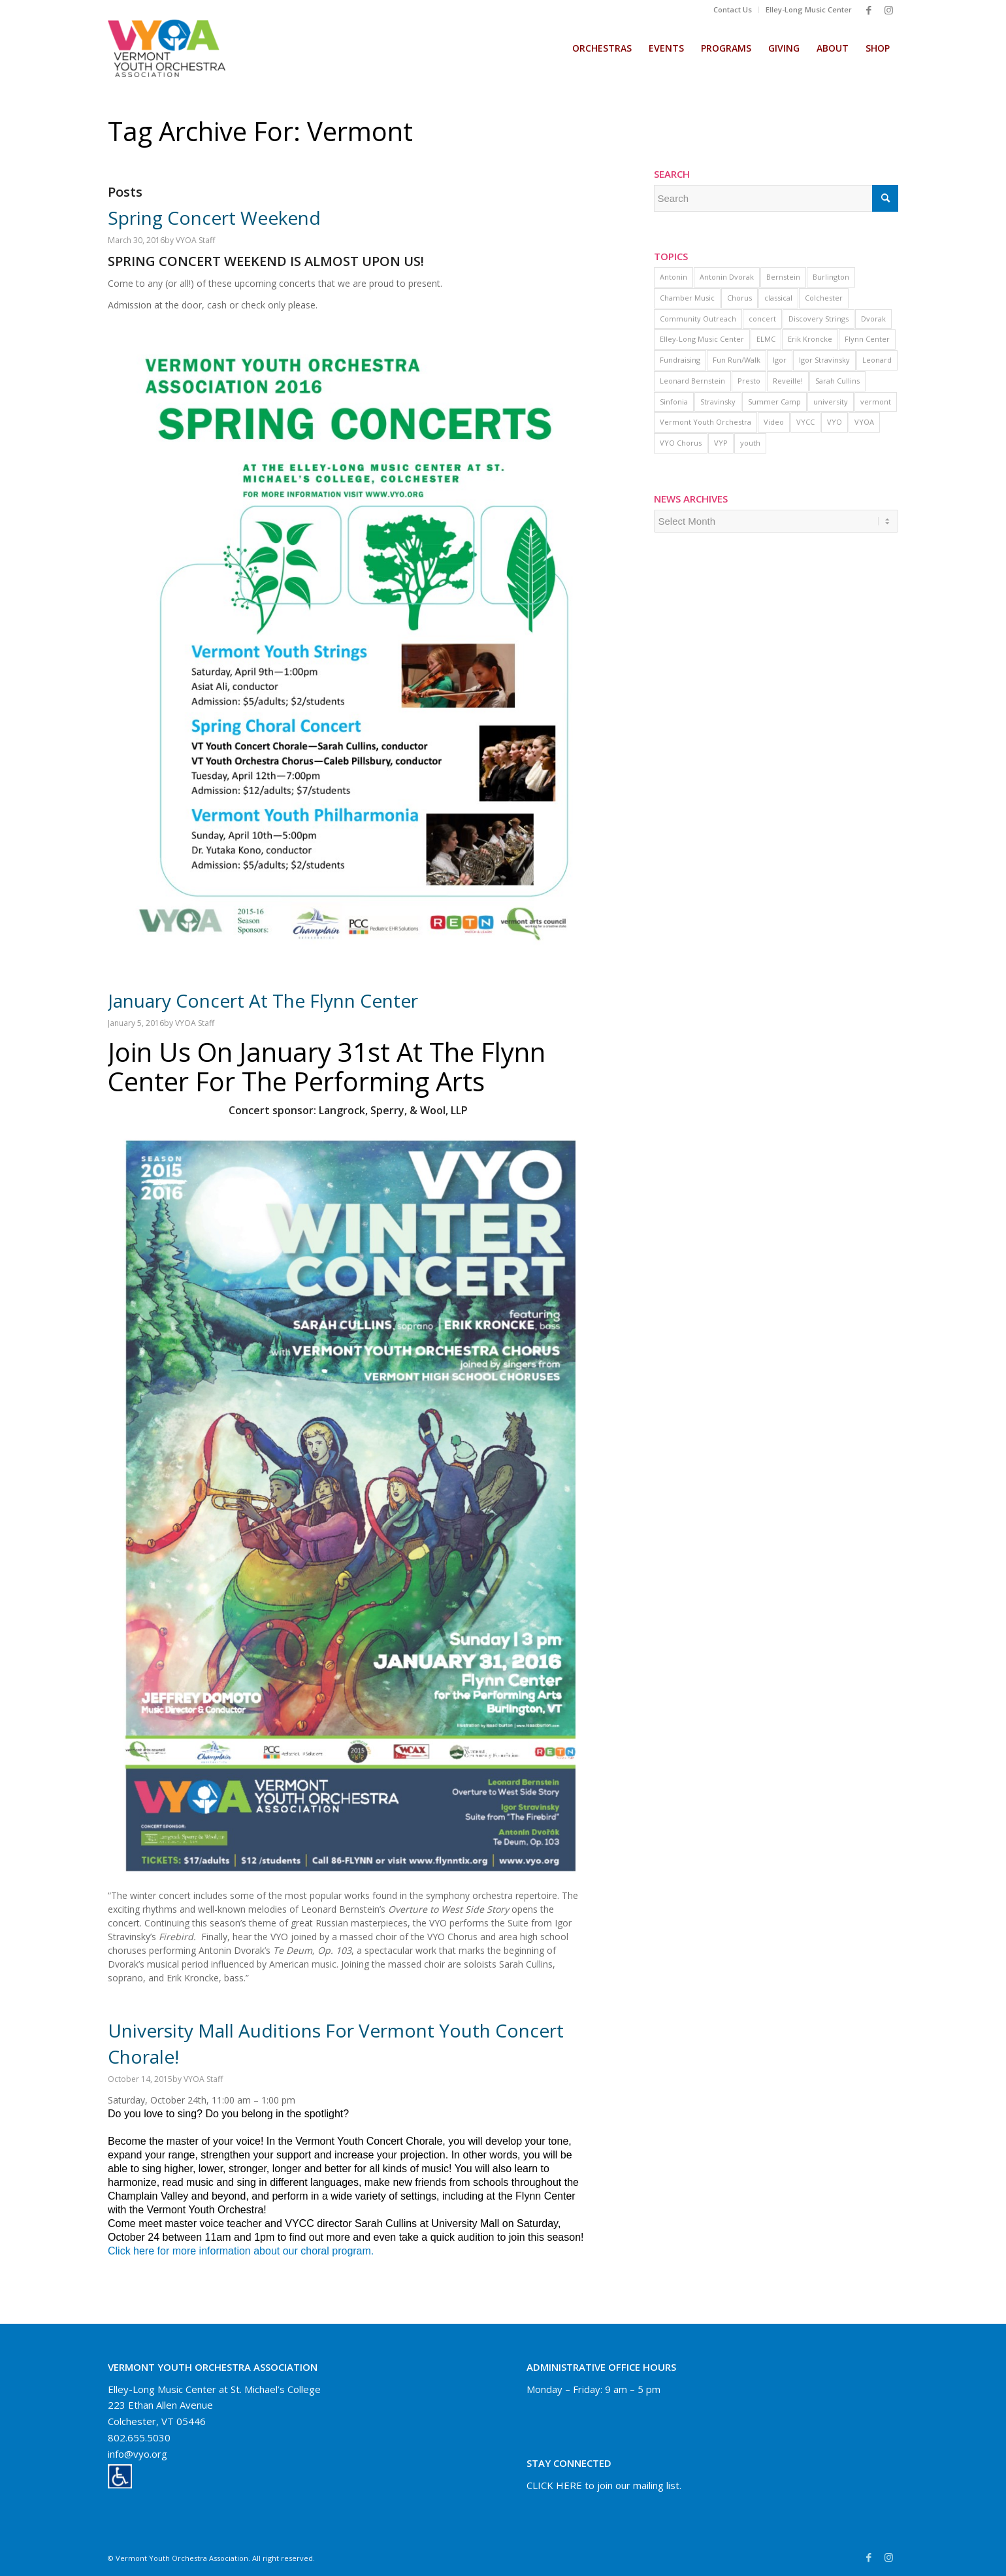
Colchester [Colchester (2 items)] (824, 298)
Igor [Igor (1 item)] (780, 360)
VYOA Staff (195, 240)
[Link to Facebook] (869, 10)
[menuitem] (733, 10)
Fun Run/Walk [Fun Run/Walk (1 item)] (736, 360)
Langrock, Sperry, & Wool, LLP (392, 1110)
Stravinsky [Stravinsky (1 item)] (718, 401)
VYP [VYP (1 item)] (721, 443)
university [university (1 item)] (830, 401)
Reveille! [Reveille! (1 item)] (788, 381)
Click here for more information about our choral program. (241, 2250)
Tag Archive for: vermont (260, 131)
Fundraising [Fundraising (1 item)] (680, 360)
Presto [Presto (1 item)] (749, 381)
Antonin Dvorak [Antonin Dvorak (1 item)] (727, 277)
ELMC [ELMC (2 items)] (765, 339)
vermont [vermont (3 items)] (875, 401)
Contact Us (732, 9)
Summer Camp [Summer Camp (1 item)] (774, 401)
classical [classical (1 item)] (778, 298)
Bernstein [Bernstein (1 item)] (783, 277)
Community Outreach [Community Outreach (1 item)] (698, 318)
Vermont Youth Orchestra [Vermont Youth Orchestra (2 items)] (705, 422)
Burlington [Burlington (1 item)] (831, 277)
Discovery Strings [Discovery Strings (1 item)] (818, 318)
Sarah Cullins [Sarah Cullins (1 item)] (837, 381)
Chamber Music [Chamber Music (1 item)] (687, 298)
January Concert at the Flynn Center (263, 1000)
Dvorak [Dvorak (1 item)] (873, 318)
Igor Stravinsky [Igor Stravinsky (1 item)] (824, 360)
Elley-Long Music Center (809, 9)
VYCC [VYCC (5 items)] (805, 422)
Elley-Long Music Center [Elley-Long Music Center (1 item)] (702, 339)
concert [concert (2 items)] (762, 318)
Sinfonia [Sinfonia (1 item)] (674, 401)
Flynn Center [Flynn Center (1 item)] (867, 339)
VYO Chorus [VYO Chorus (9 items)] (681, 443)
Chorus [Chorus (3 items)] (739, 298)
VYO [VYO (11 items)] (834, 422)
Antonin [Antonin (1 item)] (673, 277)
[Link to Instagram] (888, 10)
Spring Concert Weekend (214, 217)
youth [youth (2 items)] (750, 443)
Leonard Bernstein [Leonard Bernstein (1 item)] (692, 381)
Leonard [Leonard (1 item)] (877, 360)
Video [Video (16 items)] (774, 422)
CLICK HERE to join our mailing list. (604, 2485)
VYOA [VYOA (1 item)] (864, 422)
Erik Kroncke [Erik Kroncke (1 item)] (810, 339)
